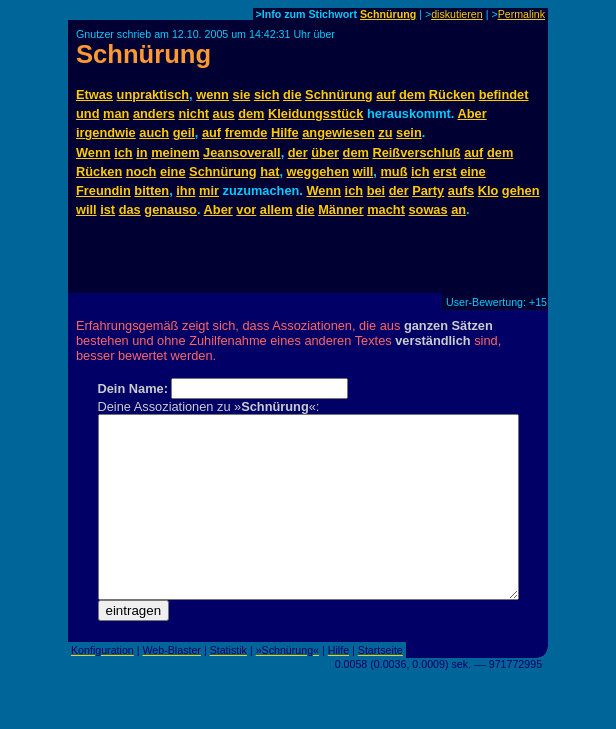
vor (246, 209)
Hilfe (285, 132)
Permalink (521, 14)
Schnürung (388, 14)
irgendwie (106, 132)
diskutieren (457, 14)
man (116, 113)
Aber (471, 113)
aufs (461, 190)
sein (409, 132)
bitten (151, 190)
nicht (193, 113)
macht (386, 209)
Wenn (93, 152)
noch (141, 171)
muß (393, 171)
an (458, 209)
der (298, 152)
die (292, 94)
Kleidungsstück (315, 113)
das (130, 209)
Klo (488, 190)
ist (107, 209)
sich (267, 94)
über (325, 152)
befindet (504, 94)
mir (209, 190)
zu (385, 132)
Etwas (94, 94)
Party (428, 190)
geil (184, 132)
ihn (185, 190)
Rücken (452, 94)
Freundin (103, 190)
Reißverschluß (416, 152)
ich (123, 152)
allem (276, 209)
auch (154, 132)
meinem (175, 152)
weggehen (318, 171)
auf (385, 94)
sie (242, 94)
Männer (341, 209)
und (87, 113)
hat (269, 171)
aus (224, 113)
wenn (212, 94)
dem (412, 94)
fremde (246, 132)
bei (376, 190)
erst (444, 171)
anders (154, 113)
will (363, 171)
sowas (427, 209)
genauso (170, 209)
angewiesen (338, 132)
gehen (521, 190)
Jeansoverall (242, 152)
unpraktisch (153, 94)
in (141, 152)
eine (173, 171)
